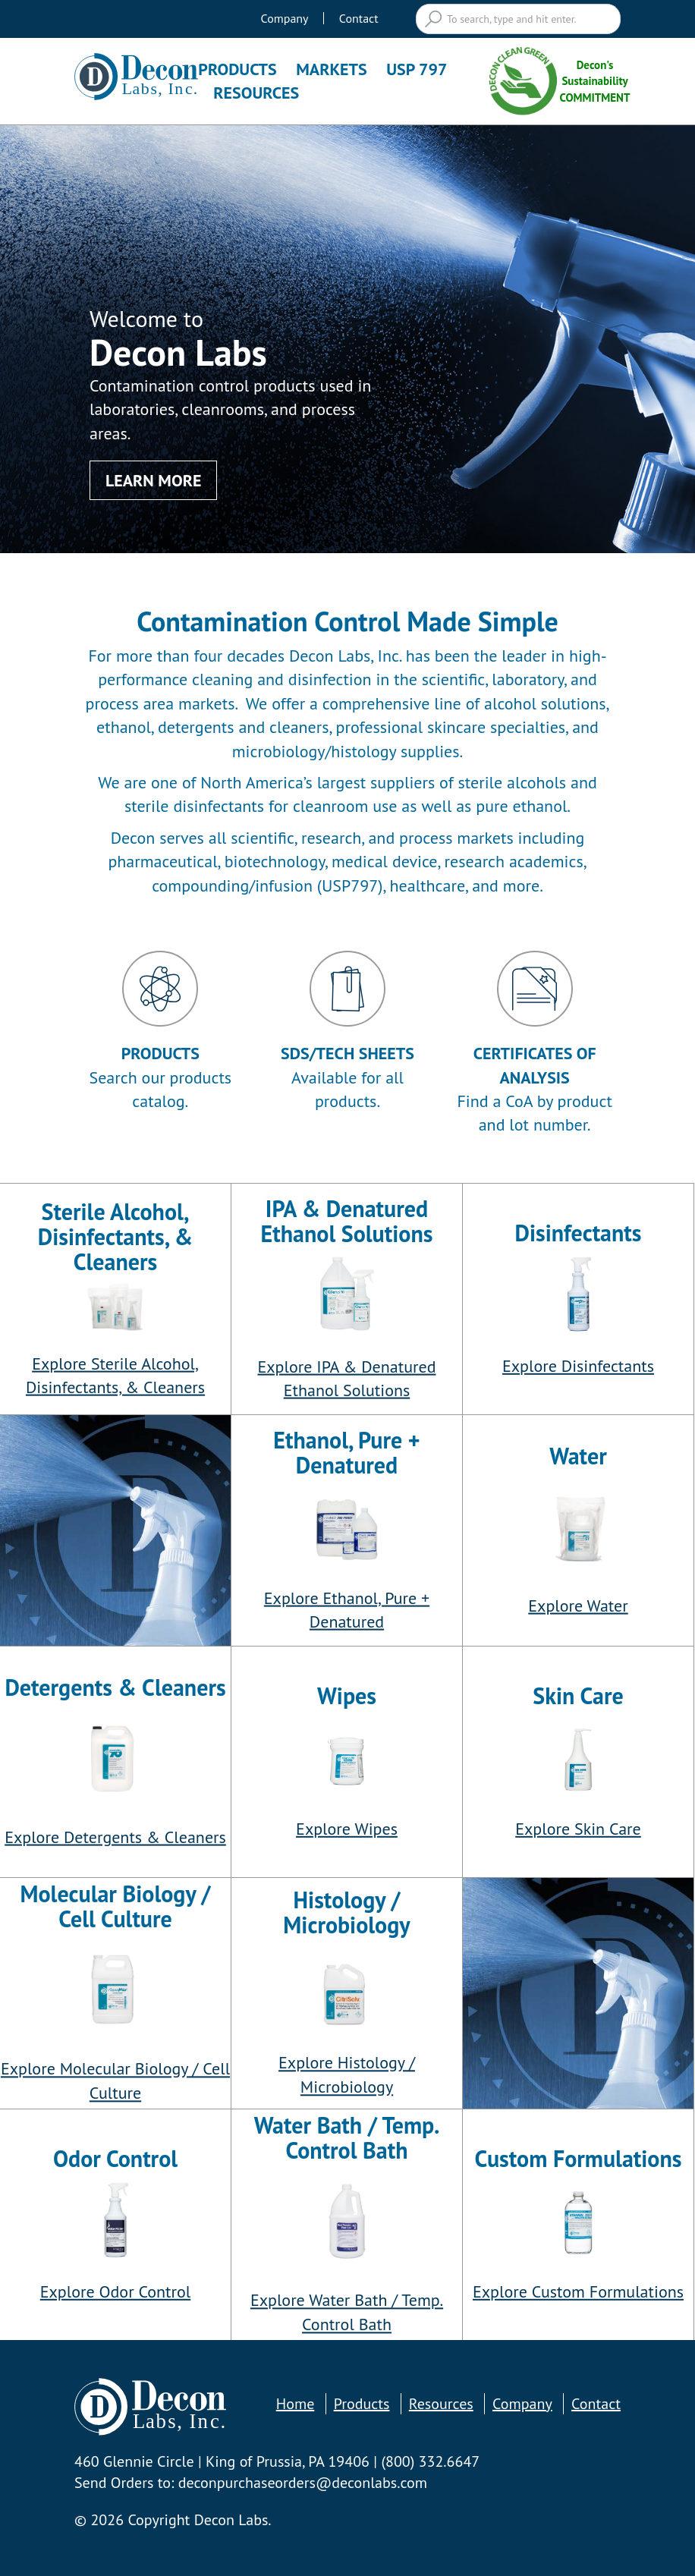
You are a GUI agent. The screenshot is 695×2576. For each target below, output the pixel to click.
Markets (331, 69)
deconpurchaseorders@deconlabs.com (302, 2483)
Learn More (153, 480)
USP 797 (416, 69)
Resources (256, 92)
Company (285, 18)
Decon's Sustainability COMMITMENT (557, 81)
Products (237, 69)
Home (295, 2404)
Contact (359, 18)
